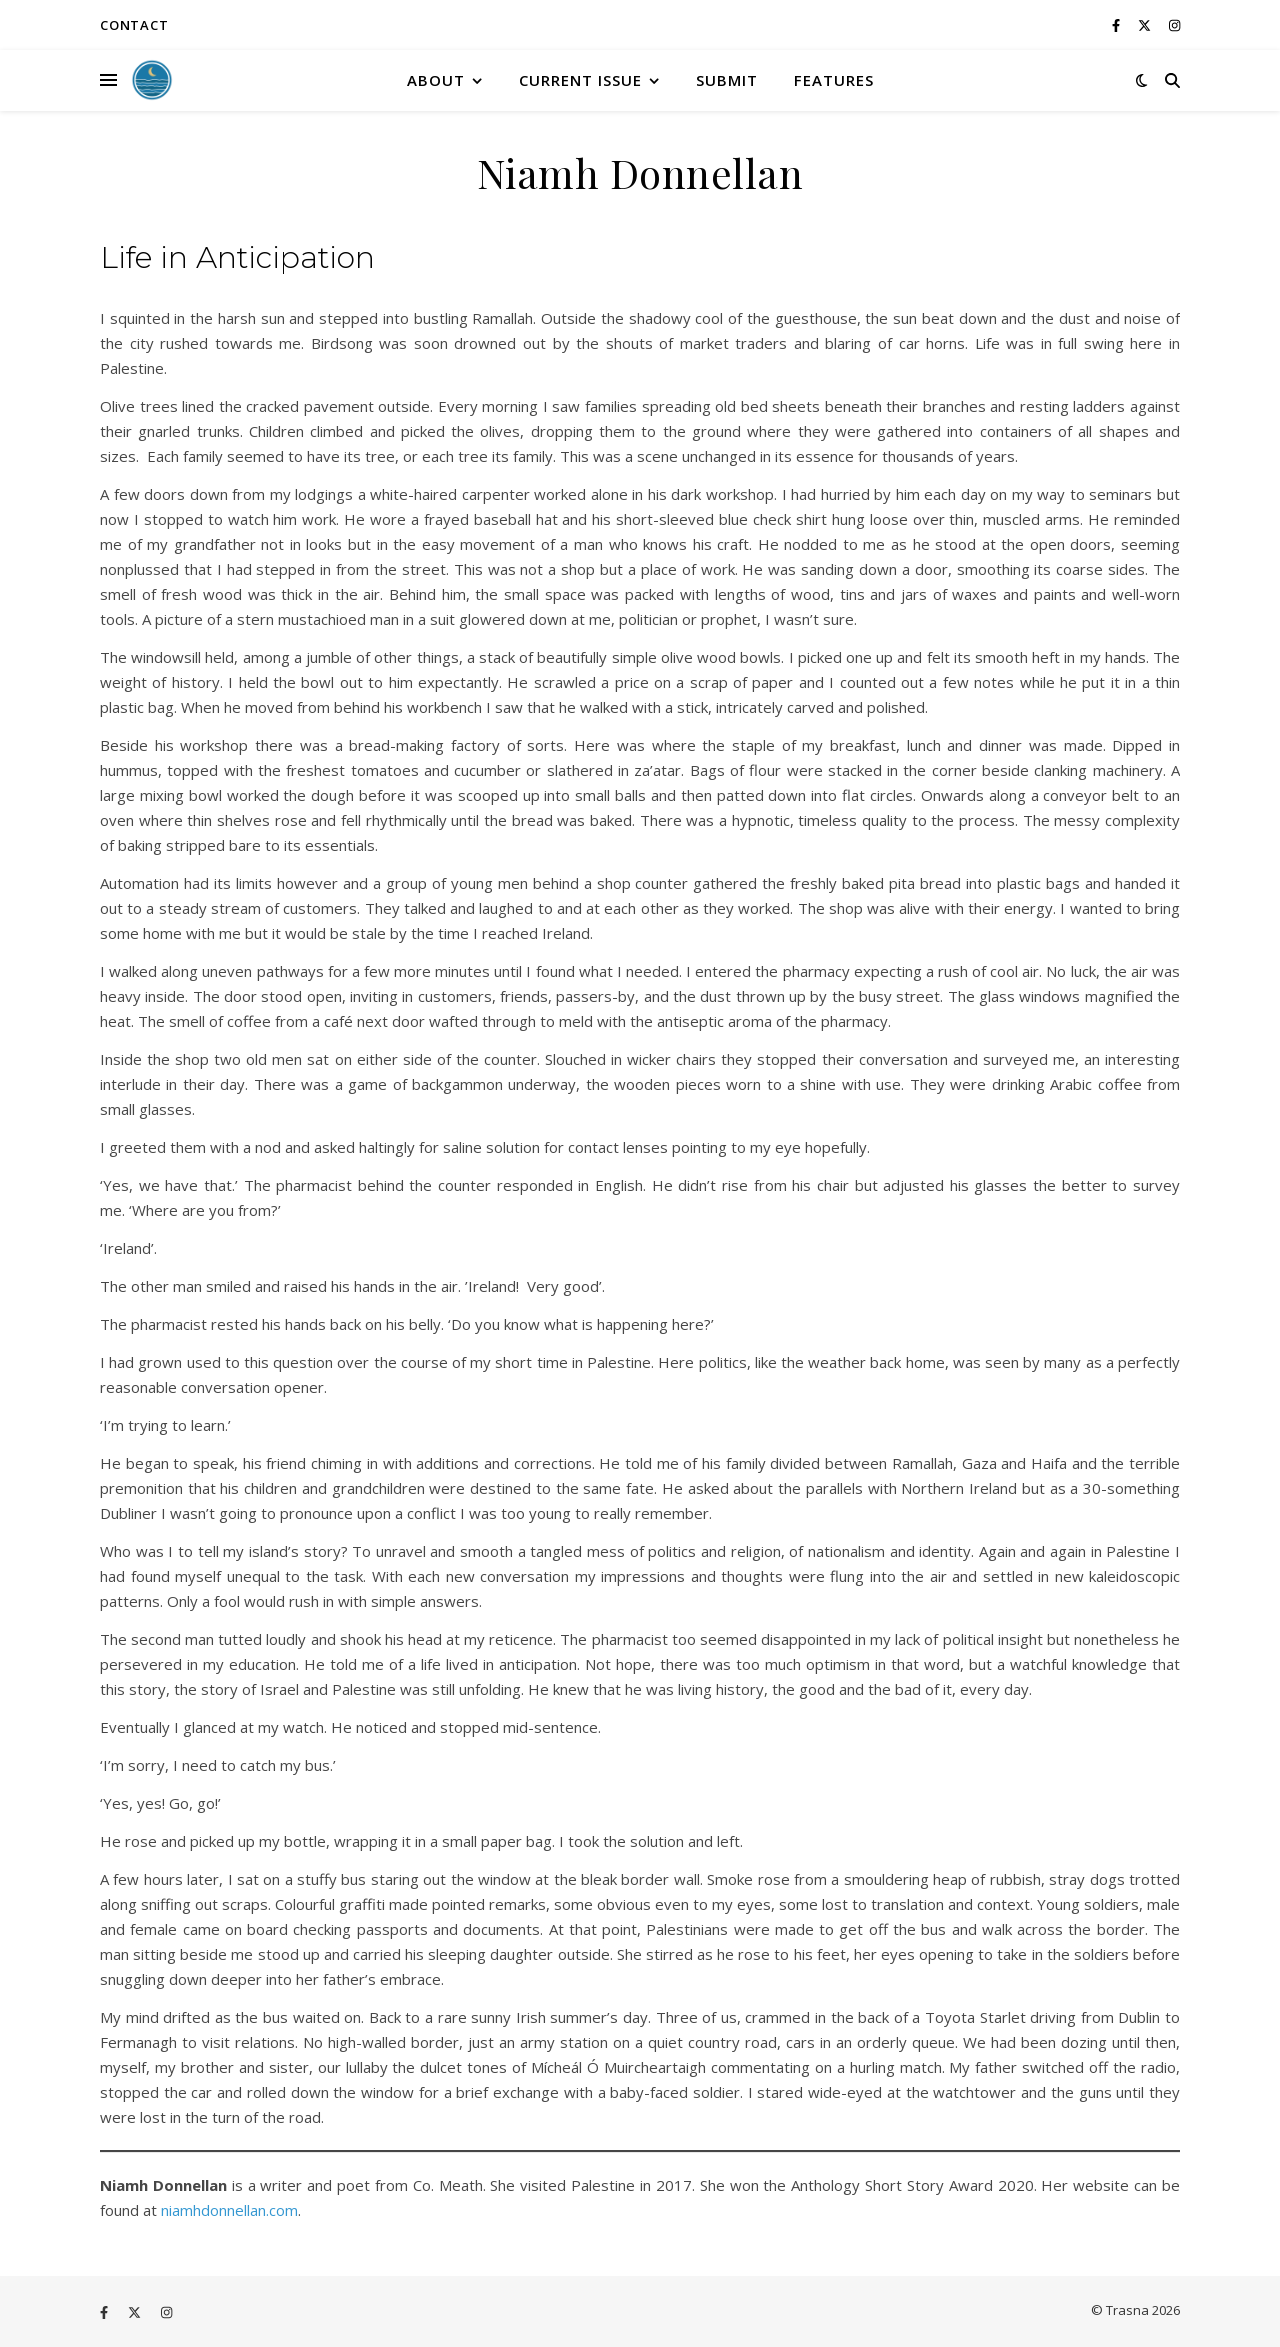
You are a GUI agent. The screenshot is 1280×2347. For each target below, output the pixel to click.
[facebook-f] (1117, 25)
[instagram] (1174, 25)
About (436, 80)
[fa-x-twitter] (1146, 25)
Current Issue (580, 80)
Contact (134, 25)
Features (834, 80)
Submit (727, 80)
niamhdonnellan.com (229, 2210)
